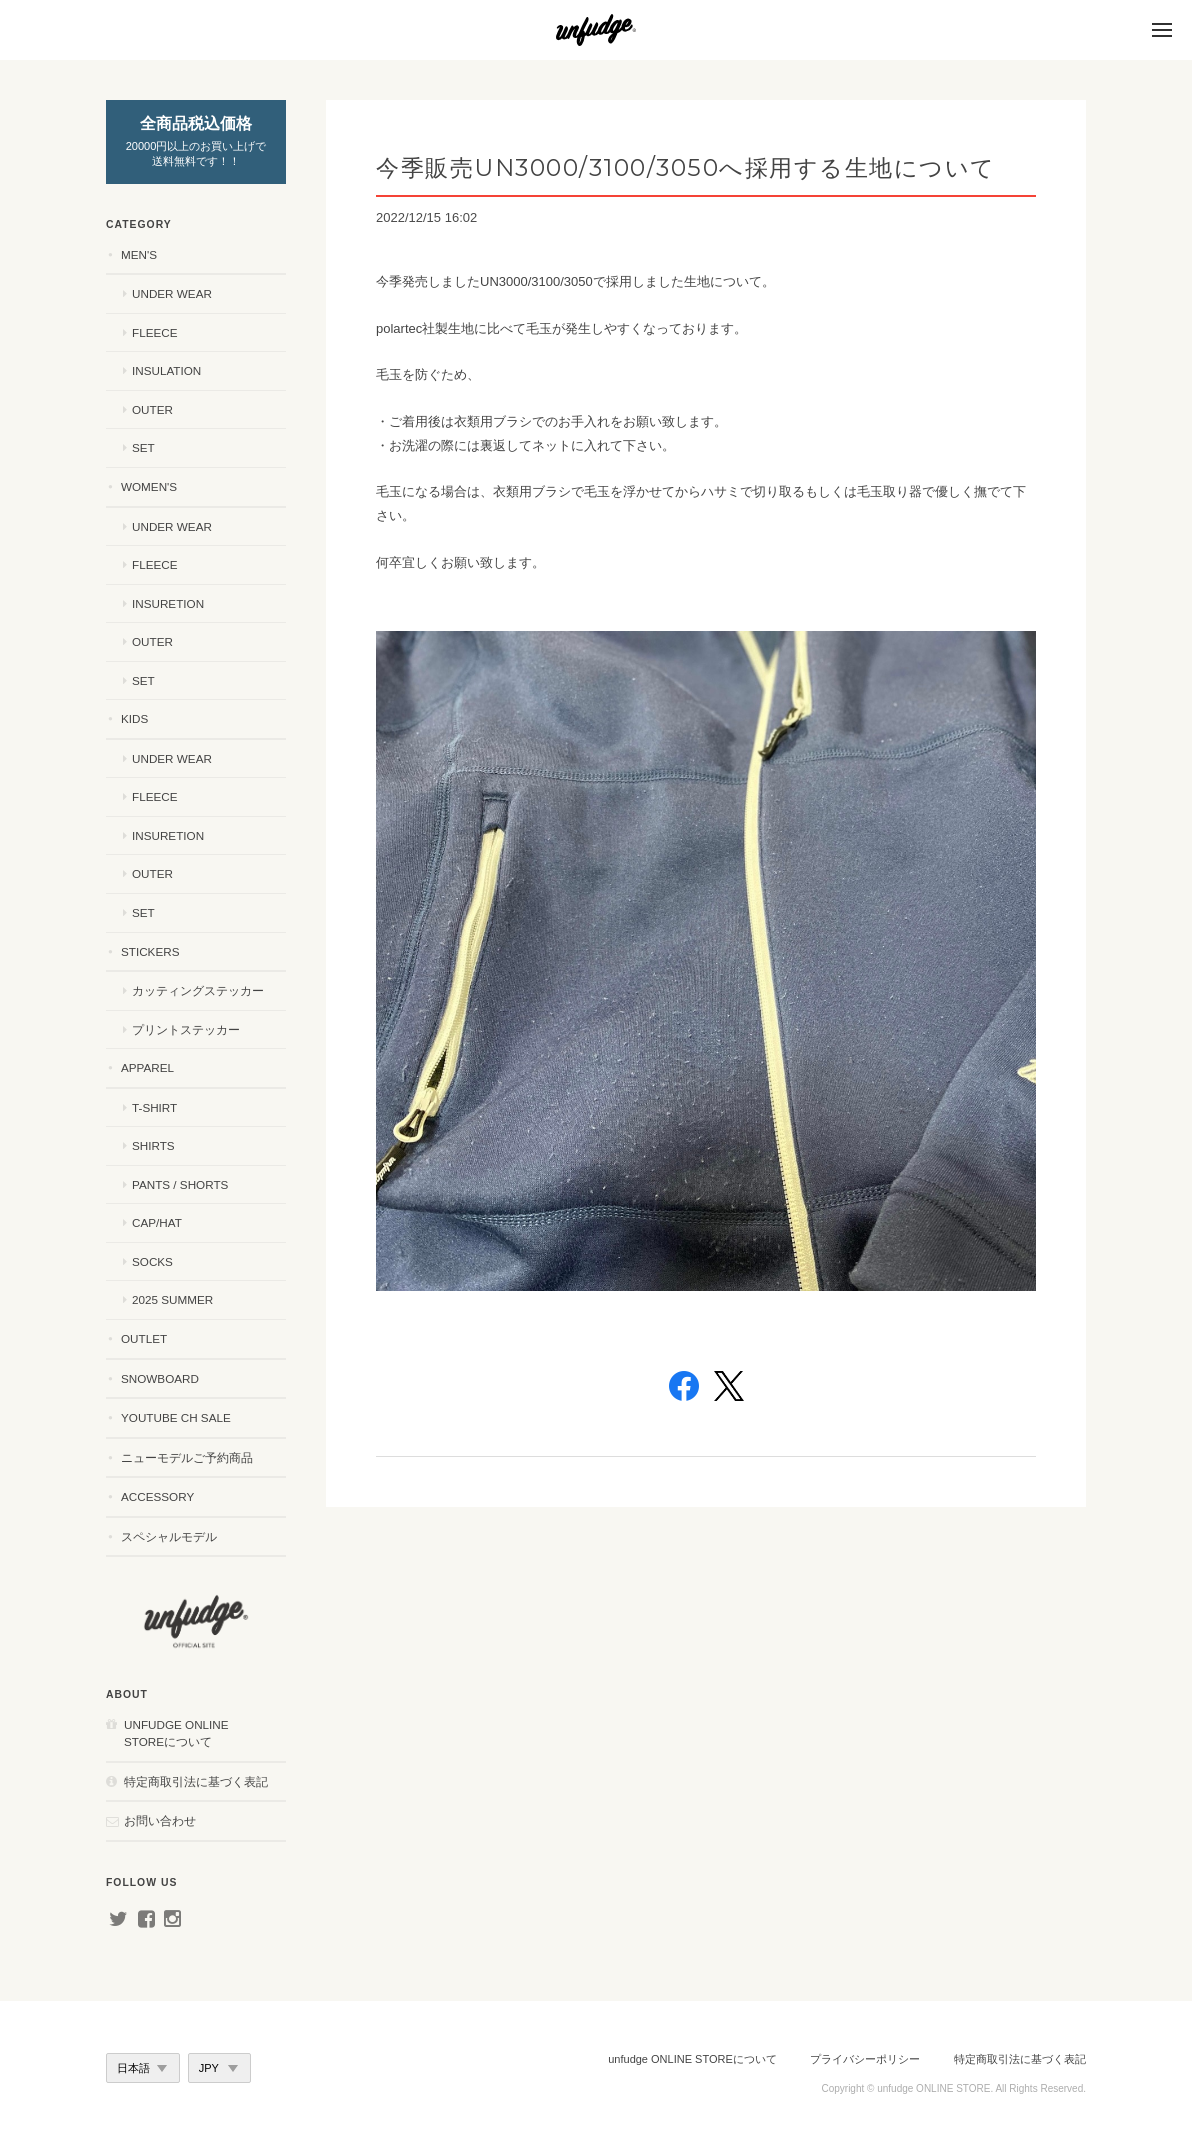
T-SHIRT (154, 1107)
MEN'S (139, 254)
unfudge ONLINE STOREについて (176, 1733)
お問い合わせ (160, 1820)
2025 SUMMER (172, 1299)
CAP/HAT (157, 1222)
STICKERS (150, 951)
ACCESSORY (157, 1496)
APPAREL (147, 1067)
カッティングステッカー (198, 990)
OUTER (152, 409)
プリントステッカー (186, 1029)
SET (143, 447)
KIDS (134, 718)
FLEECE (154, 332)
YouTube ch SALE (176, 1417)
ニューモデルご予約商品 (187, 1457)
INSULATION (166, 370)
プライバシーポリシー (865, 2059)
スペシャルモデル (169, 1536)
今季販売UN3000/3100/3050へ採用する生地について (686, 167)
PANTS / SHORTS (180, 1184)
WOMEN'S (149, 486)
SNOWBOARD (160, 1378)
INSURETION (168, 603)
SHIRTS (153, 1145)
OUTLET (144, 1338)
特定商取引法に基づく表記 (196, 1781)
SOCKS (152, 1261)
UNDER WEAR (172, 293)
